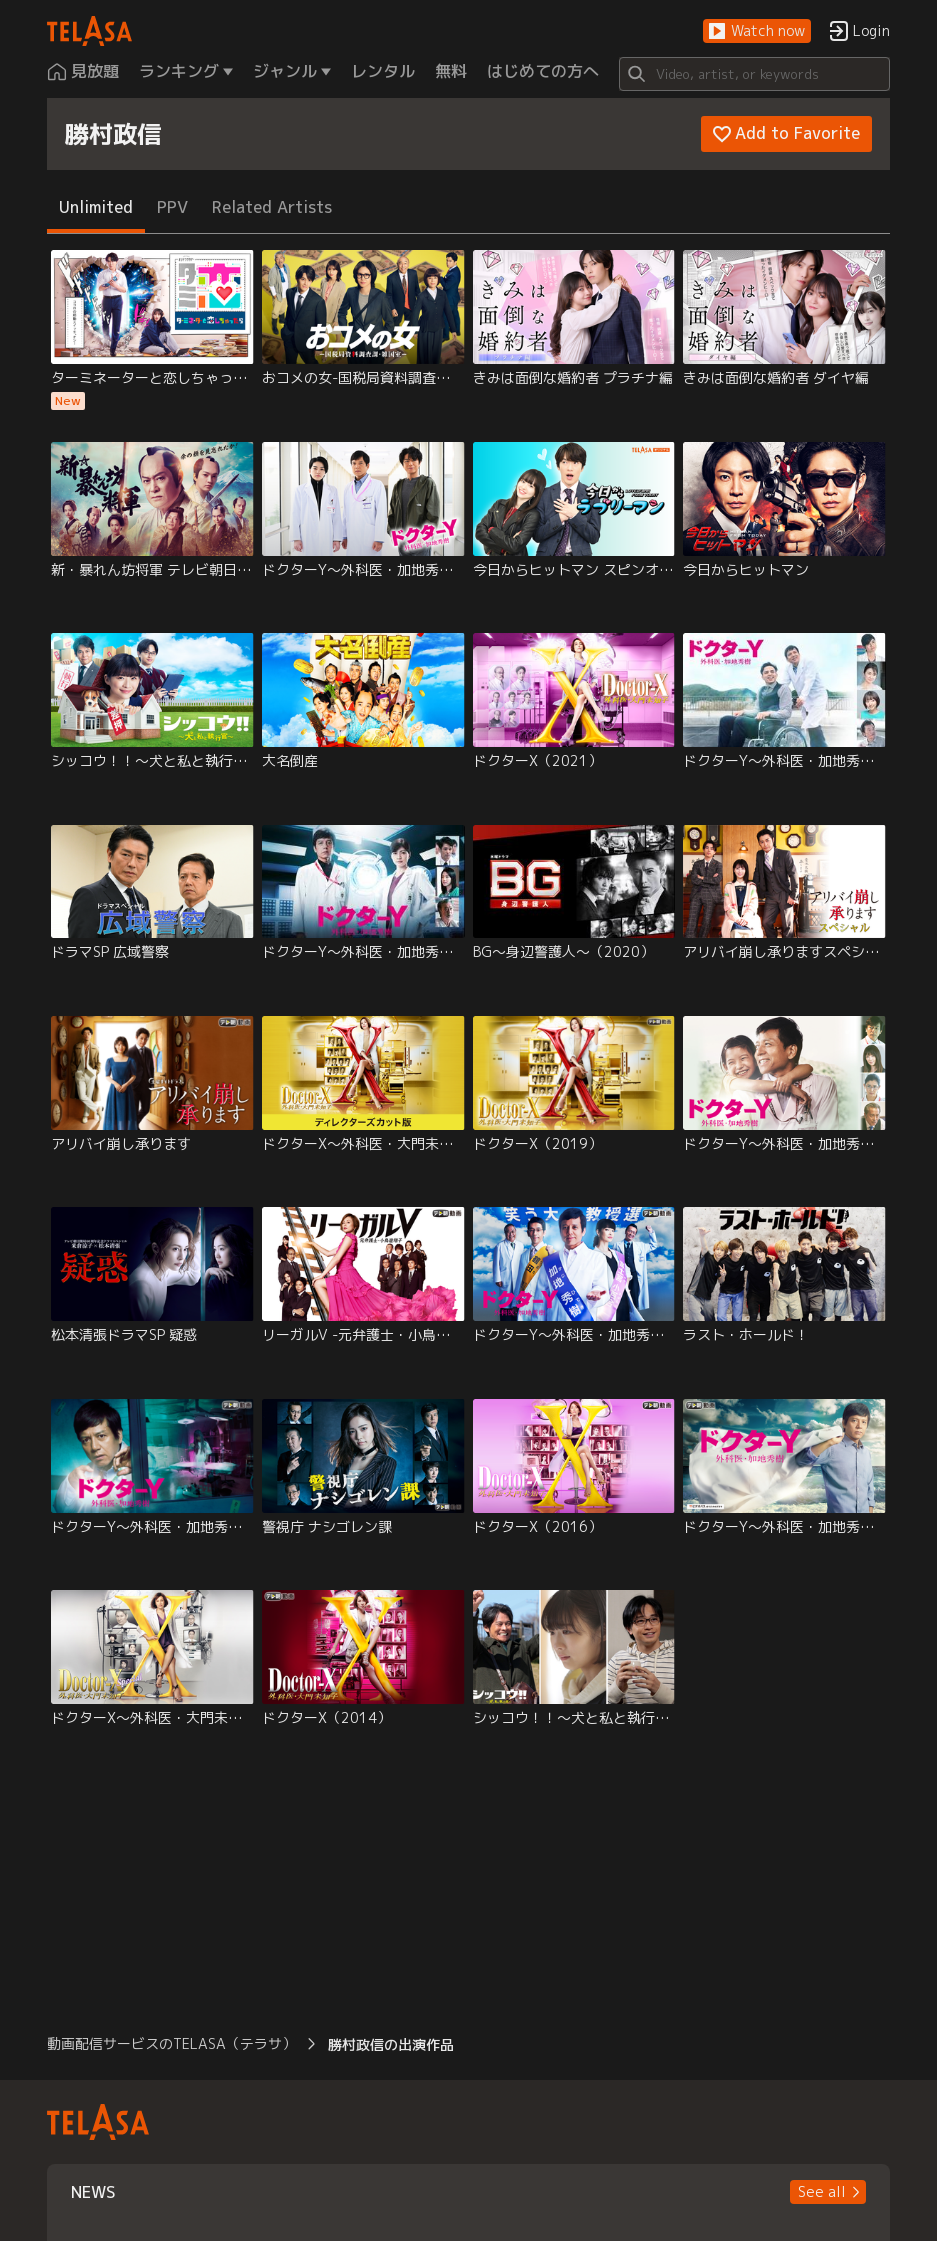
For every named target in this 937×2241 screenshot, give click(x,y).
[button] (757, 31)
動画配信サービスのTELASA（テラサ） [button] (171, 2043)
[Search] (754, 74)
